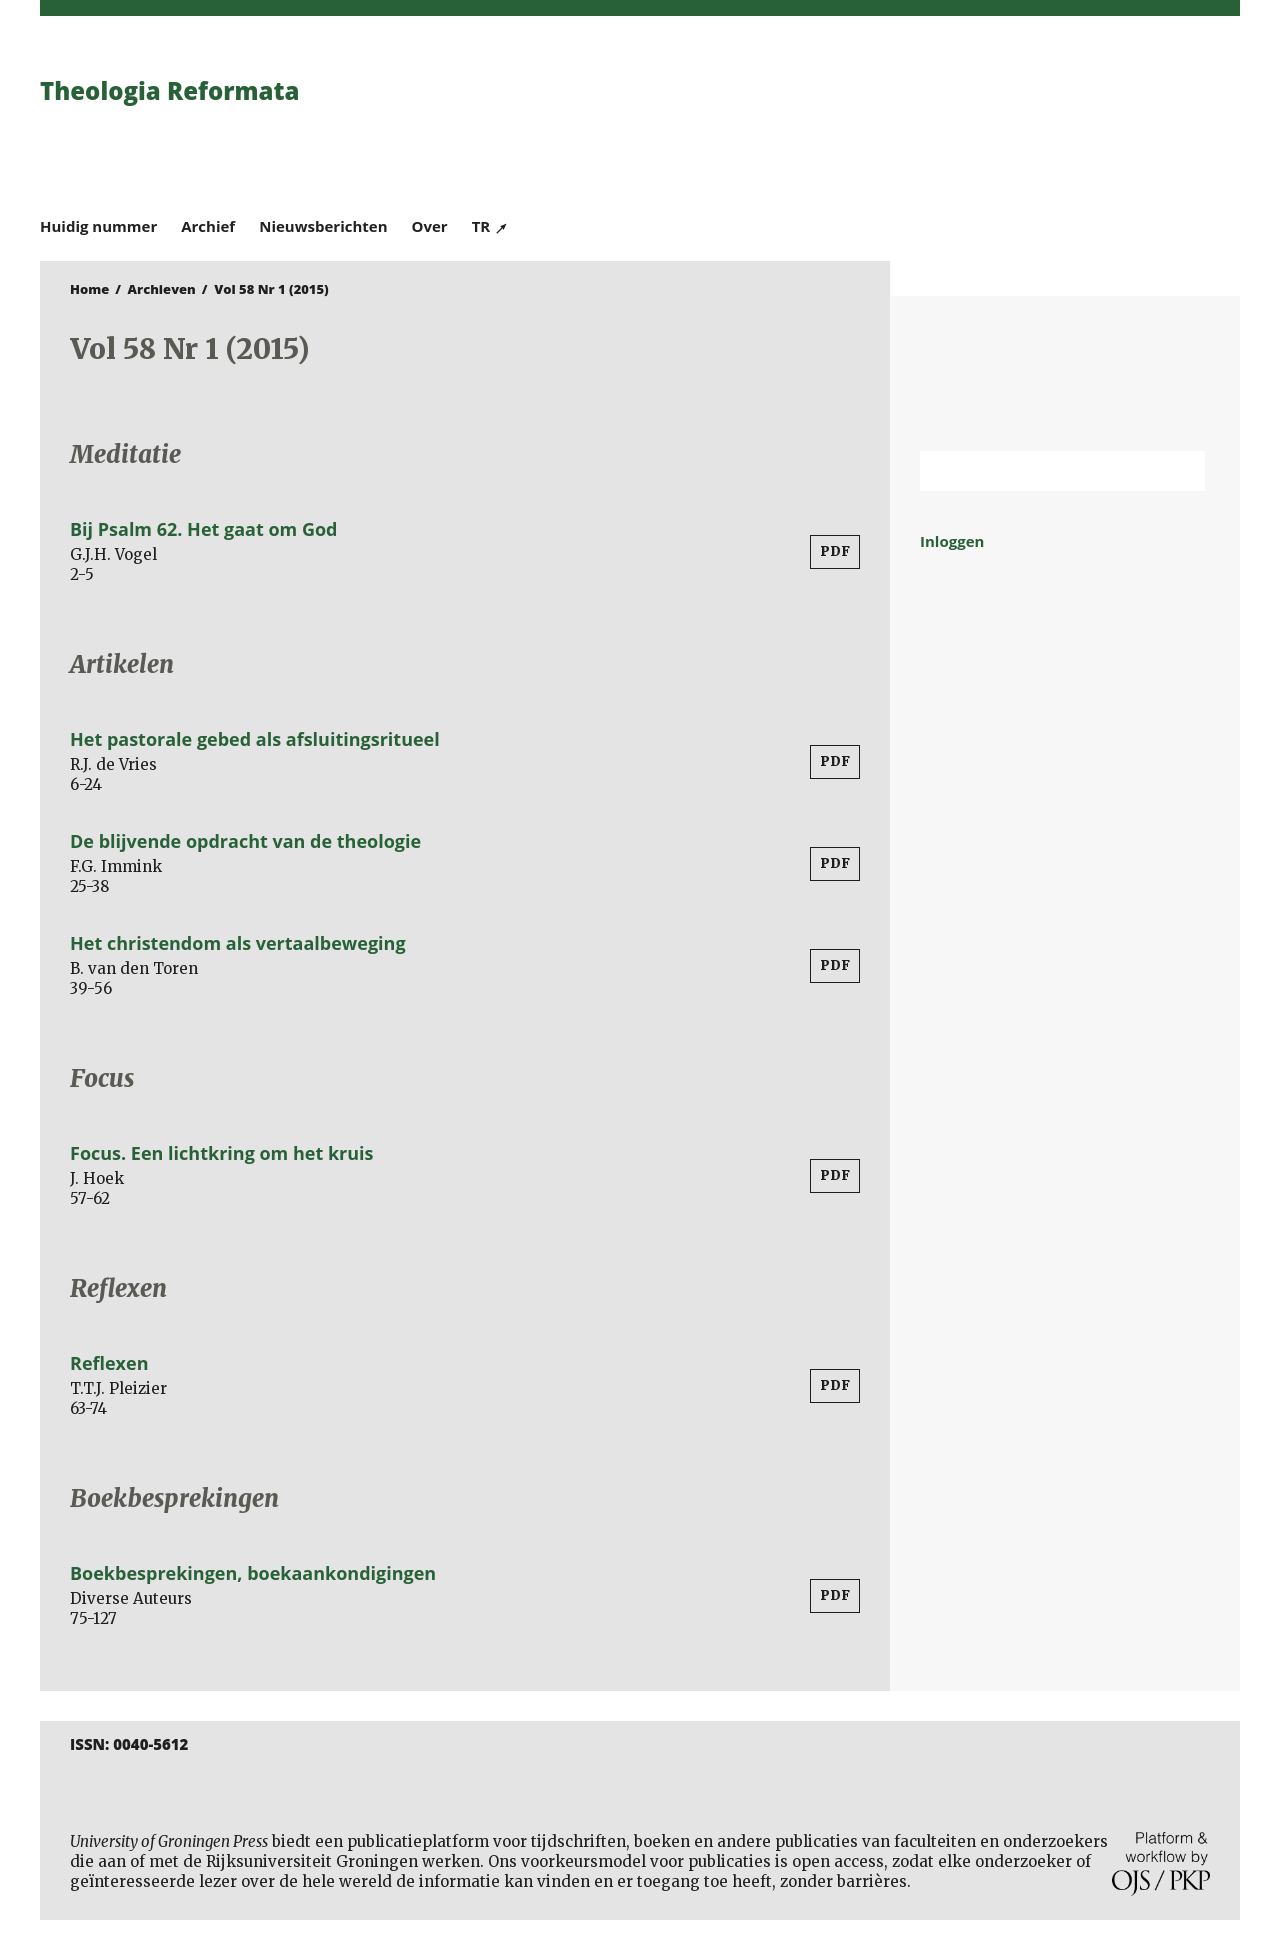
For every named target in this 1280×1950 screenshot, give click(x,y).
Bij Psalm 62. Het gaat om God (203, 529)
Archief (208, 226)
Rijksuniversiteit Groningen (1065, 373)
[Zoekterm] (1037, 471)
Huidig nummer (98, 226)
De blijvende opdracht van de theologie (245, 841)
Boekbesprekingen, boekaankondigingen (253, 1573)
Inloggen (952, 541)
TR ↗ (490, 226)
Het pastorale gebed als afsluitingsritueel (255, 739)
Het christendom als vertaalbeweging (238, 943)
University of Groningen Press (930, 121)
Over (430, 226)
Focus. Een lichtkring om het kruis (222, 1153)
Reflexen (109, 1363)
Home (89, 289)
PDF (835, 551)
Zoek (1180, 471)
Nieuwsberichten (323, 226)
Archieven (162, 289)
